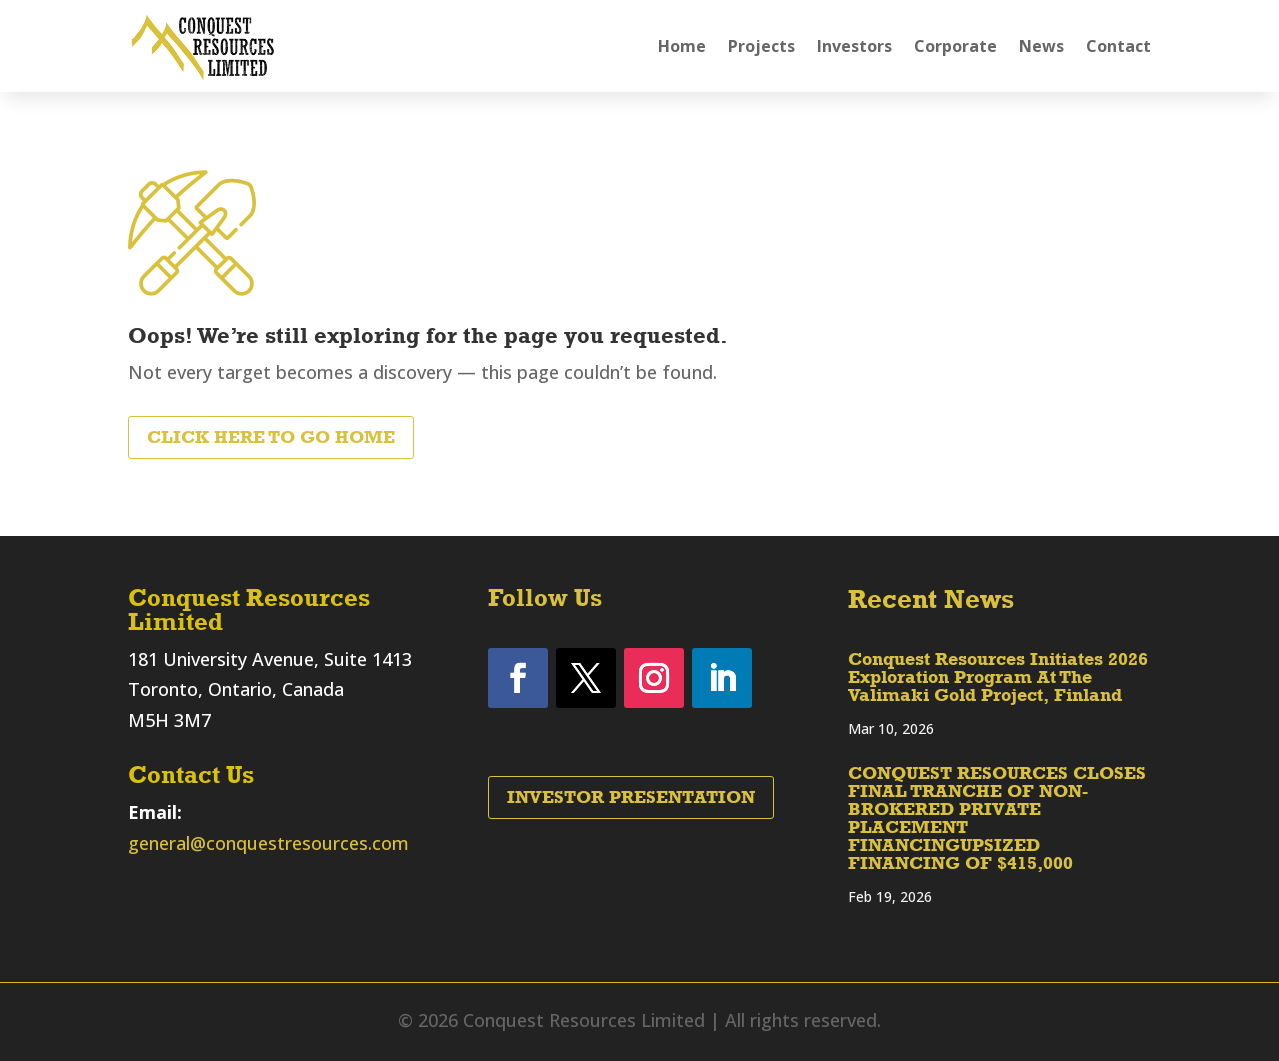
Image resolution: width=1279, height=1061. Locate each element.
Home (682, 46)
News (1041, 46)
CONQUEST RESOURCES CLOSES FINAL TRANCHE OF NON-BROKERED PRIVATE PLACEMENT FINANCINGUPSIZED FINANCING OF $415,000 (997, 818)
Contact (1118, 46)
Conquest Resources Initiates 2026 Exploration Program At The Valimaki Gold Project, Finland (998, 677)
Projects (761, 46)
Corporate (955, 46)
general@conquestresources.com (268, 843)
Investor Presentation (631, 797)
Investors (854, 46)
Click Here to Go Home (271, 437)
